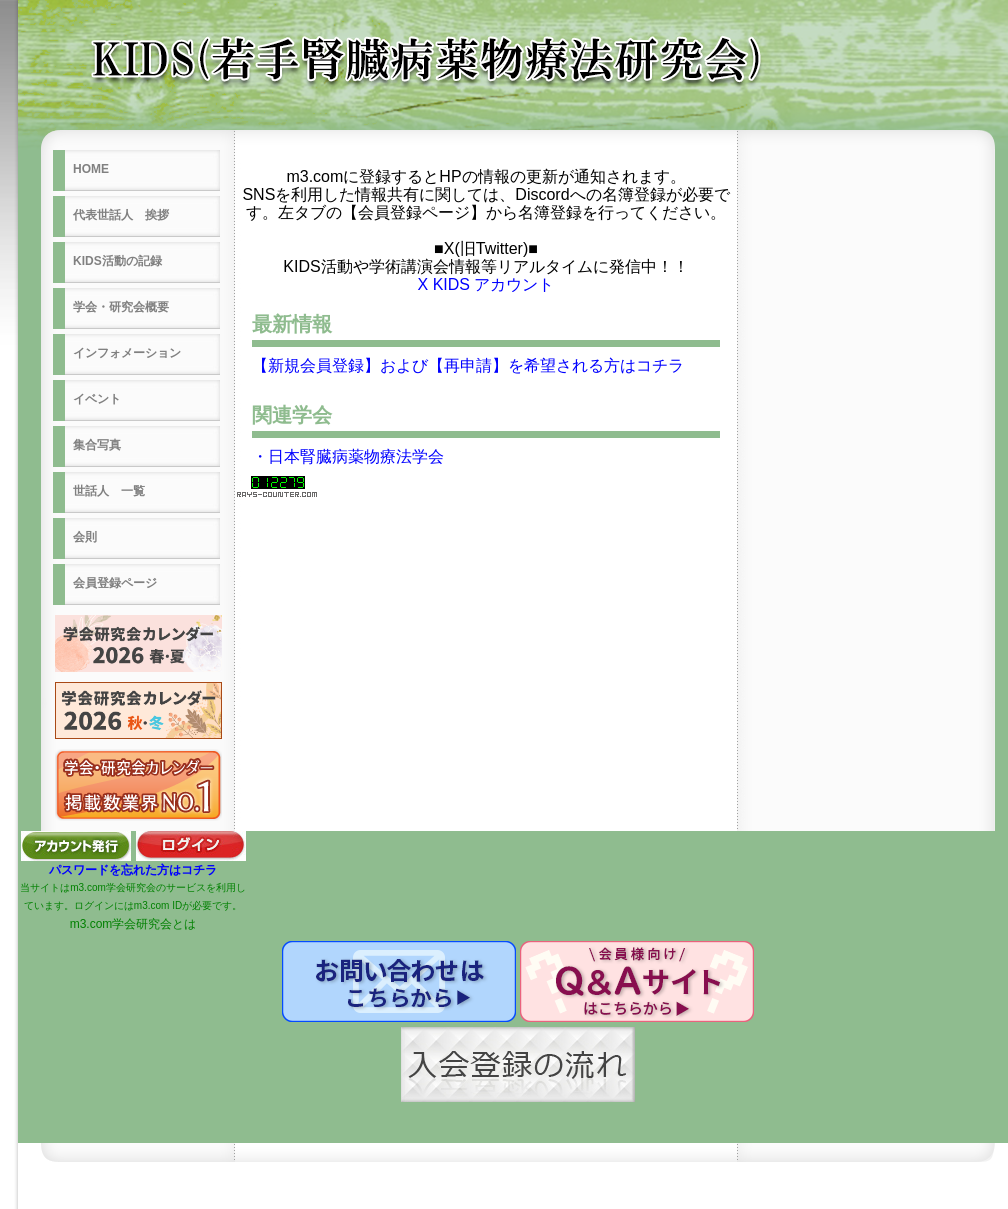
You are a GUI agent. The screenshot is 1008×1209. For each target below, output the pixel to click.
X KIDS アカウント (486, 284)
